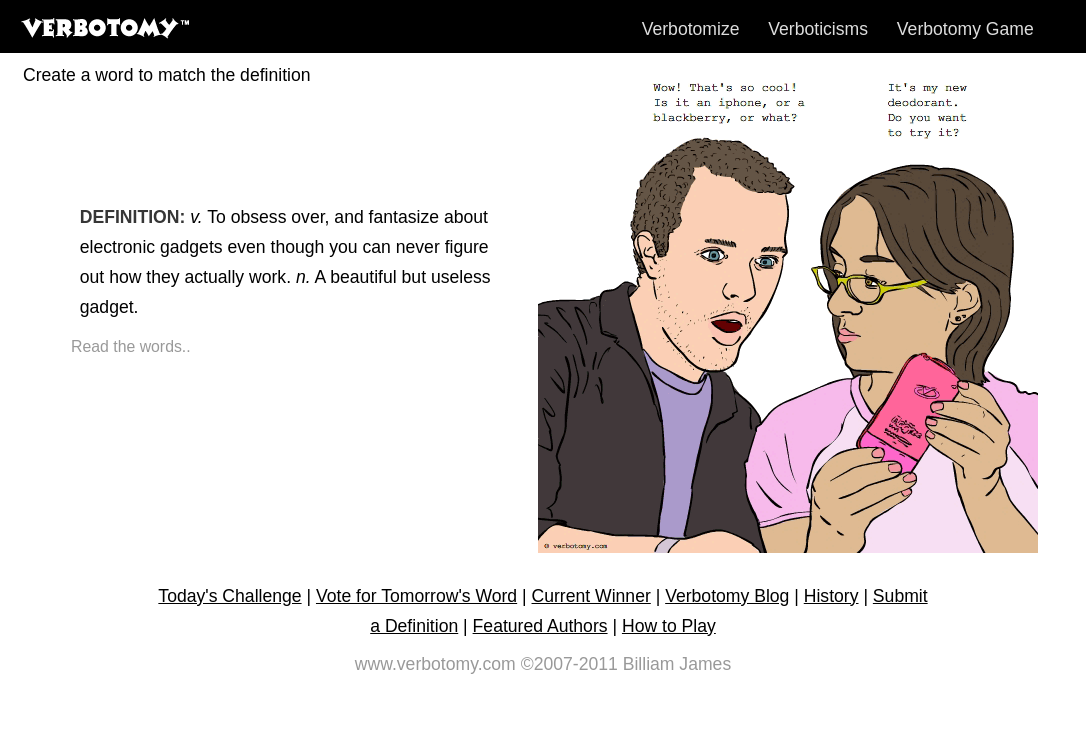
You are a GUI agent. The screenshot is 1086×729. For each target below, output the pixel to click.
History (831, 596)
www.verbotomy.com (435, 664)
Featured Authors (540, 626)
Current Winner (591, 596)
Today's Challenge (229, 596)
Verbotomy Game (965, 29)
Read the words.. (131, 346)
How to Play (669, 626)
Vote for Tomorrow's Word (416, 596)
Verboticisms (818, 29)
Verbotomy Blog (727, 596)
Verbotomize (691, 29)
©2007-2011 (569, 664)
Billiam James (677, 664)
